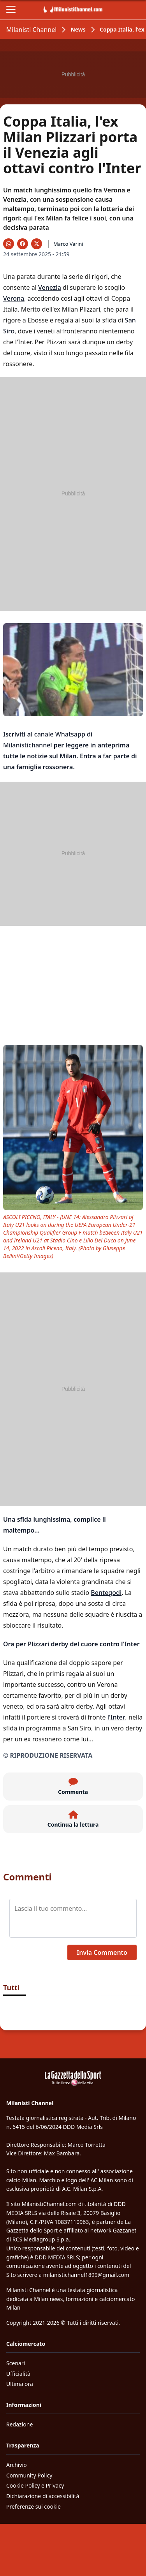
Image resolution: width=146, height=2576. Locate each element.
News (77, 29)
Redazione (19, 2424)
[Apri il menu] (11, 9)
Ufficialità (18, 2373)
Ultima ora (19, 2383)
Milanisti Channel (31, 29)
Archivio (16, 2465)
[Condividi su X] (36, 243)
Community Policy (29, 2475)
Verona (13, 298)
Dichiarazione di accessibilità (42, 2496)
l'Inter (116, 1717)
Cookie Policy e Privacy (35, 2485)
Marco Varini (68, 243)
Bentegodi (106, 1592)
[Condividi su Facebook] (22, 243)
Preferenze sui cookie (33, 2506)
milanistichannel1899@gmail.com (86, 2274)
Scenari (15, 2363)
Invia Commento (102, 1952)
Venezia (49, 287)
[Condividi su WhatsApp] (8, 243)
